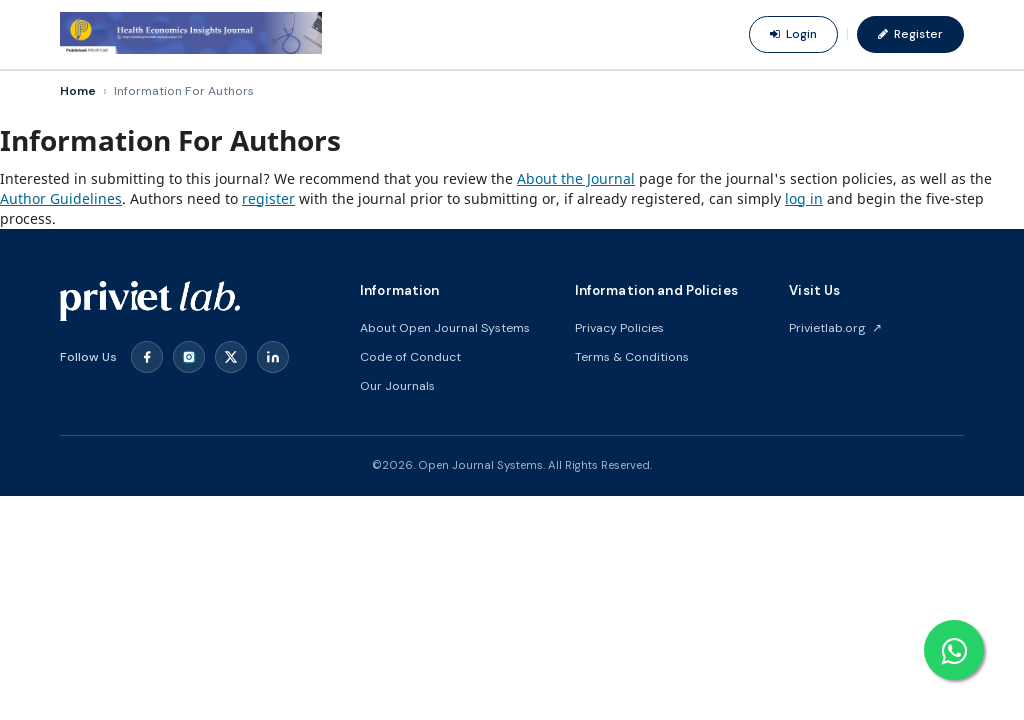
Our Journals (397, 386)
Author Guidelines (61, 198)
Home (78, 91)
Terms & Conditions (632, 357)
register (268, 198)
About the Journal (576, 178)
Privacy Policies (619, 328)
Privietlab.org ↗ (835, 328)
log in (804, 198)
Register (910, 34)
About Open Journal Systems (445, 328)
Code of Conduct (410, 357)
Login (793, 34)
